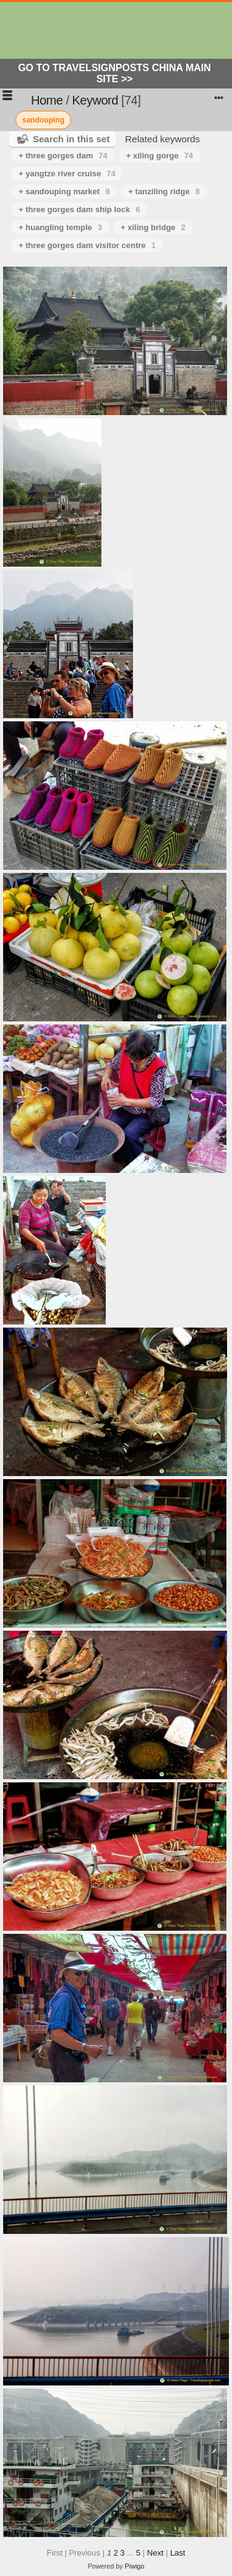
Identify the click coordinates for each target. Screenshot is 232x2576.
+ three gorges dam (63, 155)
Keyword (95, 100)
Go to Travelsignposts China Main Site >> (114, 73)
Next (155, 2552)
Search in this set (71, 139)
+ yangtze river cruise (67, 173)
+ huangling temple (60, 227)
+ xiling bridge (153, 227)
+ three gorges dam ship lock (79, 209)
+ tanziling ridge (164, 191)
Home (46, 100)
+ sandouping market (64, 191)
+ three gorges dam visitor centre (87, 245)
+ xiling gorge (159, 155)
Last (178, 2552)
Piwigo (135, 2566)
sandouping (43, 120)
